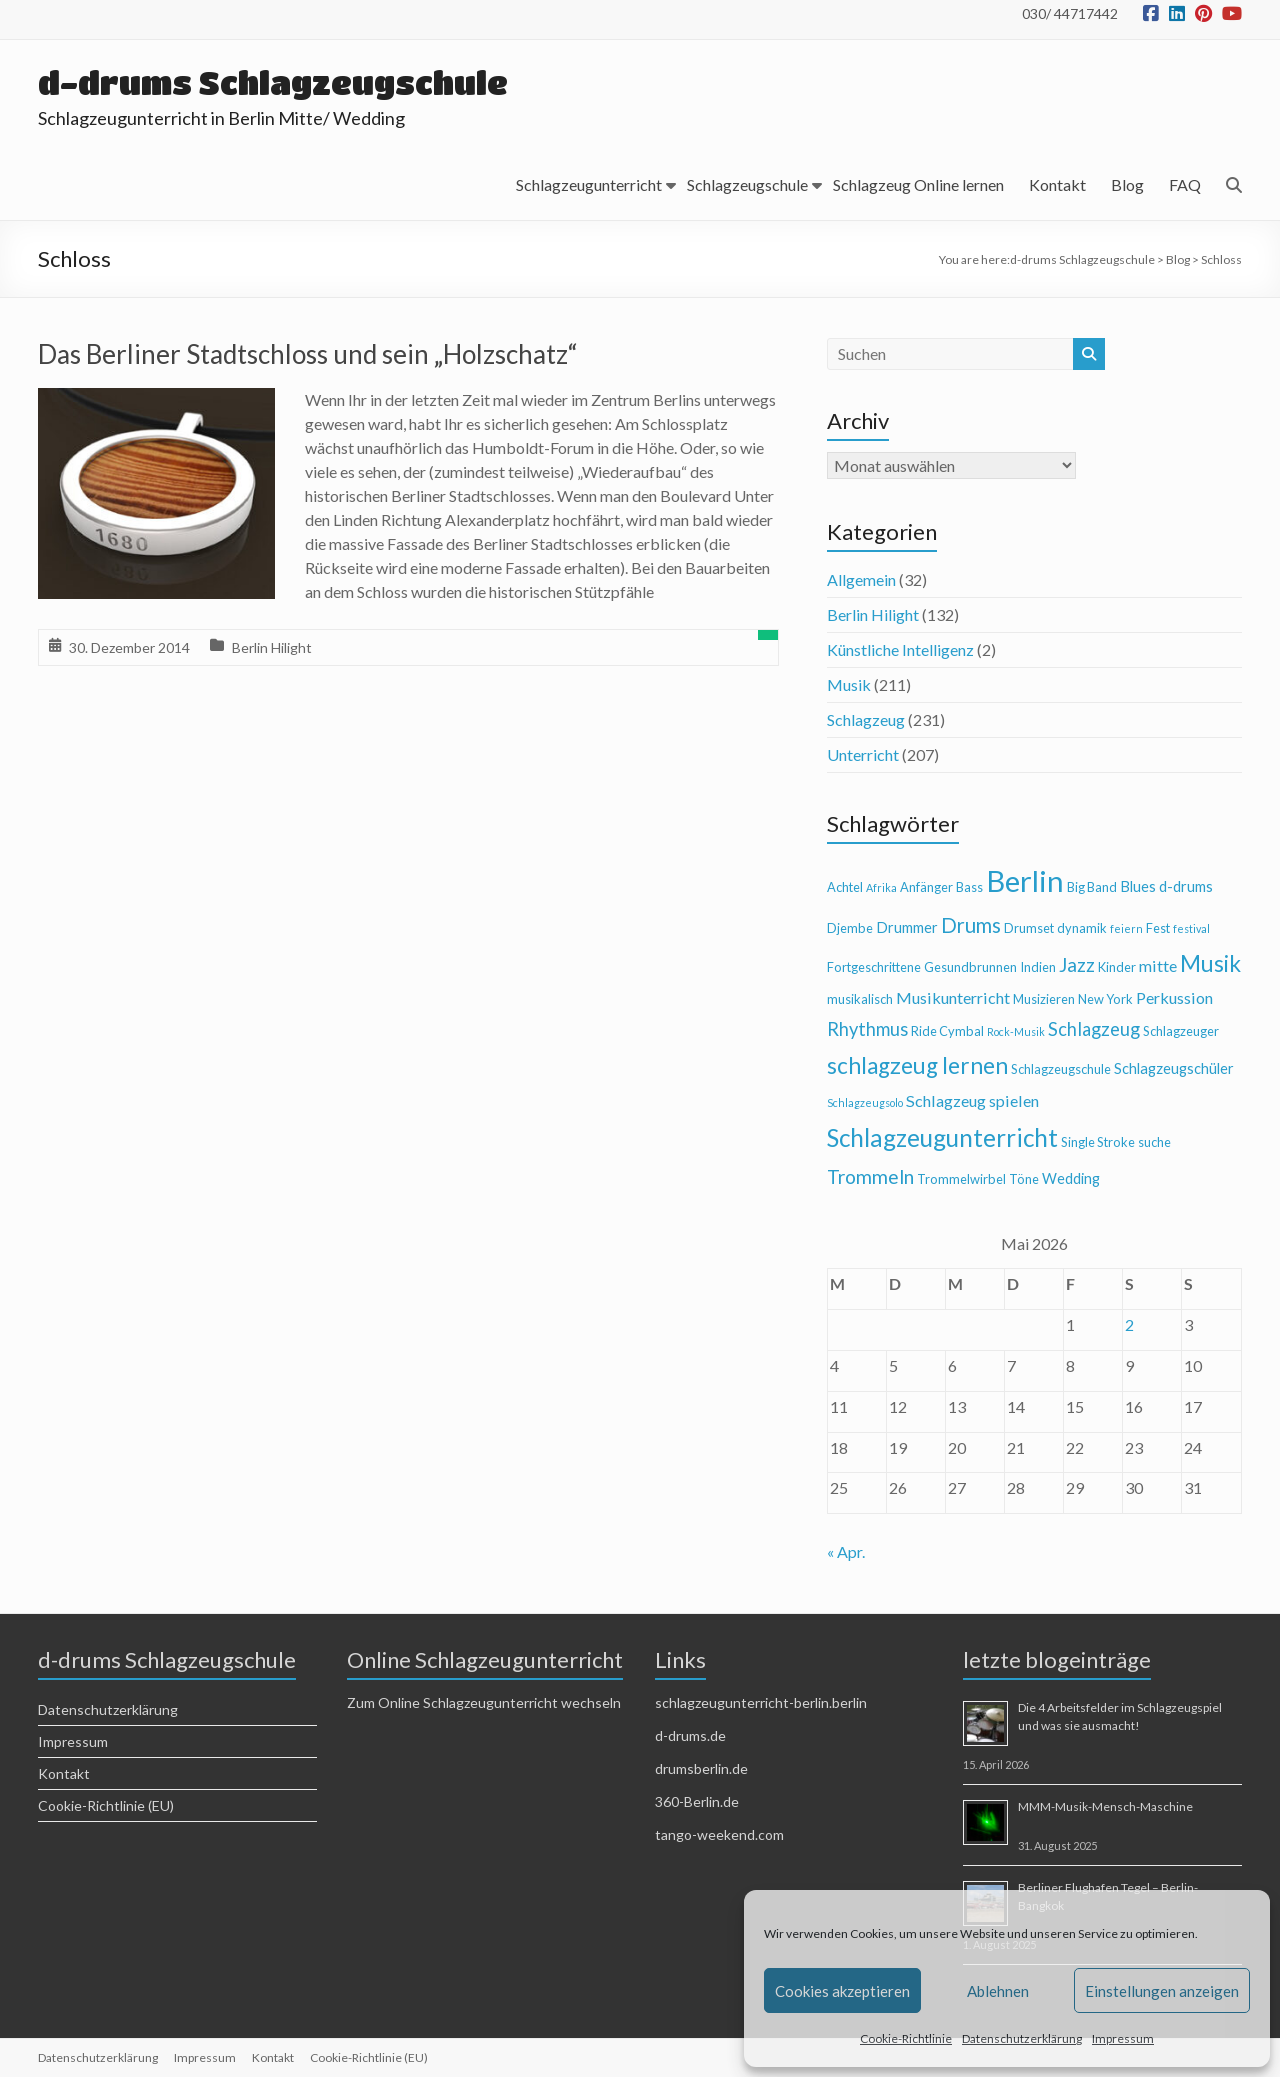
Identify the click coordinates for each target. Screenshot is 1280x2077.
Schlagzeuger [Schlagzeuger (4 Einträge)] (1181, 1031)
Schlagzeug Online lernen (918, 184)
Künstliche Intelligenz (900, 649)
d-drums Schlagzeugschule (273, 82)
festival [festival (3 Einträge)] (1191, 928)
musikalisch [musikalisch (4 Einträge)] (860, 999)
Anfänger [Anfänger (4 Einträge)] (926, 887)
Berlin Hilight (272, 647)
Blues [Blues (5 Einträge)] (1138, 886)
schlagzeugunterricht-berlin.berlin (761, 1702)
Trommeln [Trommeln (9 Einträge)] (870, 1176)
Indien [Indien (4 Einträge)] (1038, 967)
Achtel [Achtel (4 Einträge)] (845, 887)
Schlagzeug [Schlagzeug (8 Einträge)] (1094, 1029)
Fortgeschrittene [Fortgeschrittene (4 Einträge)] (874, 967)
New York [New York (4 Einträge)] (1105, 999)
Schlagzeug (866, 719)
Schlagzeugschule (747, 184)
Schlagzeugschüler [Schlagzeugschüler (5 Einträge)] (1174, 1068)
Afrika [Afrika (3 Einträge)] (881, 887)
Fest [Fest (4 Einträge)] (1158, 928)
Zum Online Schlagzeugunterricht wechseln (484, 1702)
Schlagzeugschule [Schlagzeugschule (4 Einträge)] (1061, 1069)
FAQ (1185, 184)
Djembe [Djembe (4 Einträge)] (850, 928)
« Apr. (846, 1551)
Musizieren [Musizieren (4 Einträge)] (1044, 999)
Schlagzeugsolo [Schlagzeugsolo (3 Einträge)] (865, 1102)
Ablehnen (998, 1991)
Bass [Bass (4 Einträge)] (969, 887)
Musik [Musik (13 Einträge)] (1210, 963)
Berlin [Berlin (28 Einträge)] (1025, 880)
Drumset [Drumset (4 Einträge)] (1029, 928)
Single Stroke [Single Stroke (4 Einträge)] (1098, 1142)
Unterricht (863, 754)
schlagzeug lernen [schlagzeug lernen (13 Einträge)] (917, 1065)
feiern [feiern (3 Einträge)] (1126, 928)
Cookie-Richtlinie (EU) (106, 1805)
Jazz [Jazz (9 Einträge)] (1077, 964)
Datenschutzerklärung (1022, 2038)
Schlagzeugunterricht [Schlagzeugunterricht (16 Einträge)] (942, 1137)
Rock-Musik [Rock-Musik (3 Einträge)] (1016, 1031)
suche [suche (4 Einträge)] (1154, 1142)
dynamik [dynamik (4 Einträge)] (1082, 928)
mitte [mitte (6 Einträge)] (1158, 965)
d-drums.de (690, 1735)
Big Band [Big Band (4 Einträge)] (1092, 887)
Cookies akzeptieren (842, 1991)
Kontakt (1057, 184)
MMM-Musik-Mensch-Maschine (1105, 1806)
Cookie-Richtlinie (906, 2038)
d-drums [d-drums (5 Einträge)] (1186, 886)
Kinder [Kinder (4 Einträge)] (1117, 967)
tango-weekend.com (719, 1834)
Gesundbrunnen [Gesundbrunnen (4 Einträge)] (970, 967)
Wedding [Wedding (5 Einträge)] (1071, 1178)
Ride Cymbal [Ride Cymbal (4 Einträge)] (947, 1031)
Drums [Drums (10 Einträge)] (971, 925)
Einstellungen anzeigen (1162, 1991)
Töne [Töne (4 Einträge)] (1024, 1179)
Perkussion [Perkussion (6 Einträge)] (1174, 997)
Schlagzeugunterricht (589, 184)
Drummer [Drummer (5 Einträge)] (907, 927)
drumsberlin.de (701, 1768)
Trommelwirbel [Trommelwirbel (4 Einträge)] (961, 1179)
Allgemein (861, 579)
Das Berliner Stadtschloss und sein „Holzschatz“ (308, 354)
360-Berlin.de (697, 1801)
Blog (1127, 184)
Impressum (1123, 2038)
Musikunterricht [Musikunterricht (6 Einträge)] (953, 997)
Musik (849, 684)
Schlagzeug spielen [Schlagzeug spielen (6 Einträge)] (972, 1100)
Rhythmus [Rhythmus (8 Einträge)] (867, 1029)
